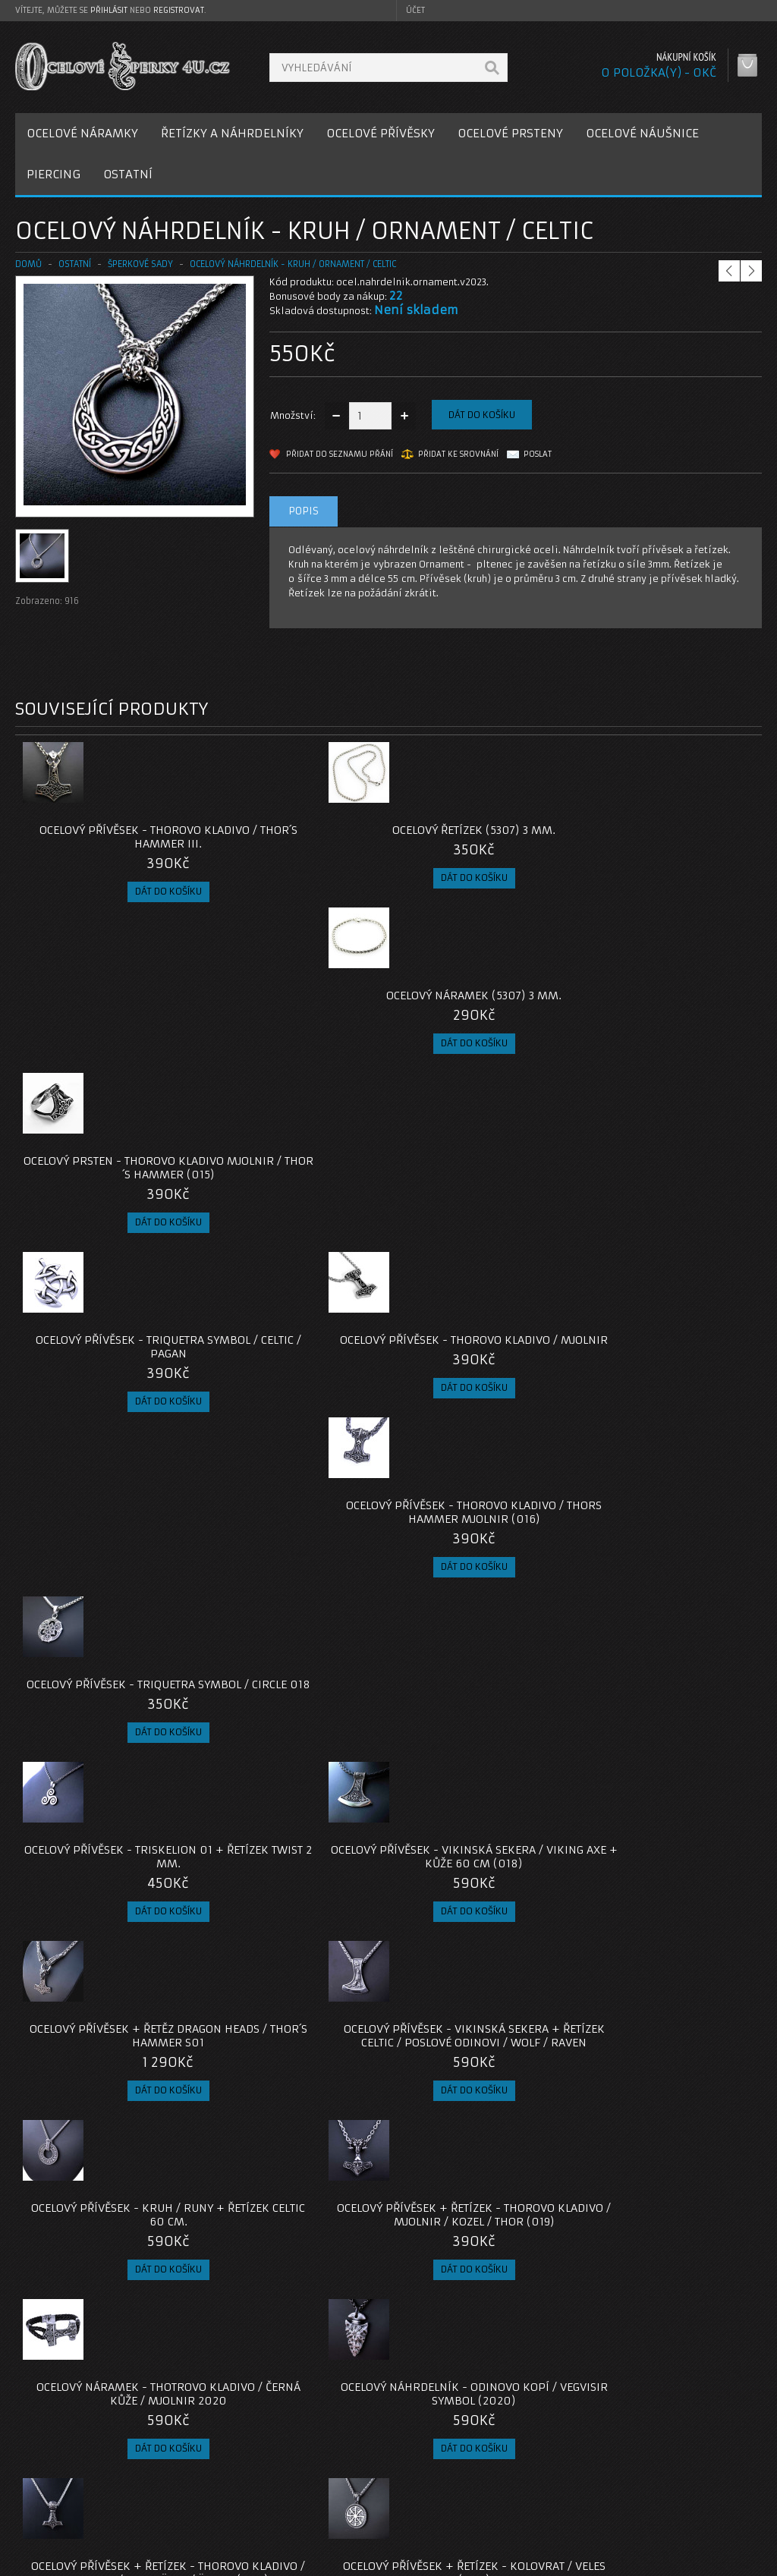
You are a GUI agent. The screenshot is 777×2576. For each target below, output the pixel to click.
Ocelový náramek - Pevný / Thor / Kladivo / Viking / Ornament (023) (482, 2013)
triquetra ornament (266, 2352)
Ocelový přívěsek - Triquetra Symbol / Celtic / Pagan (108, 1029)
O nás (41, 2461)
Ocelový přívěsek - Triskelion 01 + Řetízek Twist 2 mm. (109, 1229)
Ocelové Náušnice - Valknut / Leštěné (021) (482, 1621)
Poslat (538, 454)
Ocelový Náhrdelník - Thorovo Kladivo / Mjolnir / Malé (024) (669, 2013)
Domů (28, 264)
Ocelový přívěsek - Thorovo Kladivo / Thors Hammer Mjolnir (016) (482, 1036)
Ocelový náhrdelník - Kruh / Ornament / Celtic (293, 264)
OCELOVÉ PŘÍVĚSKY (380, 133)
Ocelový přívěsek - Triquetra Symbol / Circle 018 (668, 1029)
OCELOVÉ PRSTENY (510, 133)
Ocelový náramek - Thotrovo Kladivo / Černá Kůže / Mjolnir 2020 (482, 1435)
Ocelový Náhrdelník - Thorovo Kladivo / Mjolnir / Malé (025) (295, 2220)
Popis (303, 511)
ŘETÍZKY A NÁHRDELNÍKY (232, 133)
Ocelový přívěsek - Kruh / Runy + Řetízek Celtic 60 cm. (108, 1428)
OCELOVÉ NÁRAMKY (82, 133)
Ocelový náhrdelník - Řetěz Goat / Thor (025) (482, 2213)
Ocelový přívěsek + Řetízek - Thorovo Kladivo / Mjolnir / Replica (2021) (669, 1821)
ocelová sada (50, 2352)
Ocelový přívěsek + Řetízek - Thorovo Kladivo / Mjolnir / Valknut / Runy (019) (669, 1628)
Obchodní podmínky (74, 2497)
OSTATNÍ (128, 174)
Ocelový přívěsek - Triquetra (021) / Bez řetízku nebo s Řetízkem (482, 1821)
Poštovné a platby (71, 2479)
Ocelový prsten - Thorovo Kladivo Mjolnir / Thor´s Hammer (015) (668, 843)
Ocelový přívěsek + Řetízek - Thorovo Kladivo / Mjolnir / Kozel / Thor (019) (295, 1435)
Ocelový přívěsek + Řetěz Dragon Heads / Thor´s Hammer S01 (482, 1229)
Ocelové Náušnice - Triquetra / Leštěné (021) (295, 1814)
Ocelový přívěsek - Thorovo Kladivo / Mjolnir (295, 1029)
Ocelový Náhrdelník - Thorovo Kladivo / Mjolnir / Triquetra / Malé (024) (109, 2220)
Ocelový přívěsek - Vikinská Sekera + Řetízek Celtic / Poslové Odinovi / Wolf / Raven (669, 1236)
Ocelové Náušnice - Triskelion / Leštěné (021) (109, 1814)
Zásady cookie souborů (83, 2515)
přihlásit (108, 10)
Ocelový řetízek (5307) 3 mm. (295, 830)
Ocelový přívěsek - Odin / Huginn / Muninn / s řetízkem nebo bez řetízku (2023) (296, 2020)
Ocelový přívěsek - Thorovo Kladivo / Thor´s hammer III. (108, 837)
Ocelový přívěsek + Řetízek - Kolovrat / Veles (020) (295, 1621)
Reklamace (308, 2479)
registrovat (178, 10)
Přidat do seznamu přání (339, 454)
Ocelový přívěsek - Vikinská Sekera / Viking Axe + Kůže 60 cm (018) (295, 1229)
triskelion (185, 2352)
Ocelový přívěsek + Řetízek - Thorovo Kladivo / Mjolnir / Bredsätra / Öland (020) (109, 1628)
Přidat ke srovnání (458, 454)
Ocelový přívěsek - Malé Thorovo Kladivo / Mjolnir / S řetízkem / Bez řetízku (109, 2013)
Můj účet (556, 2461)
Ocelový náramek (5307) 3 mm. (482, 837)
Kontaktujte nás (319, 2461)
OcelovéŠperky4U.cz (73, 2561)
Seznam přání (568, 2497)
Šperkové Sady (140, 264)
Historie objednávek (584, 2479)
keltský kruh (121, 2352)
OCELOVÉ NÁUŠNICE (642, 133)
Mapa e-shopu (316, 2497)
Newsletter (562, 2515)
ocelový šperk (355, 2352)
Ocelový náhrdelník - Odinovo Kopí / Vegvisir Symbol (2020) (669, 1435)
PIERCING (53, 174)
